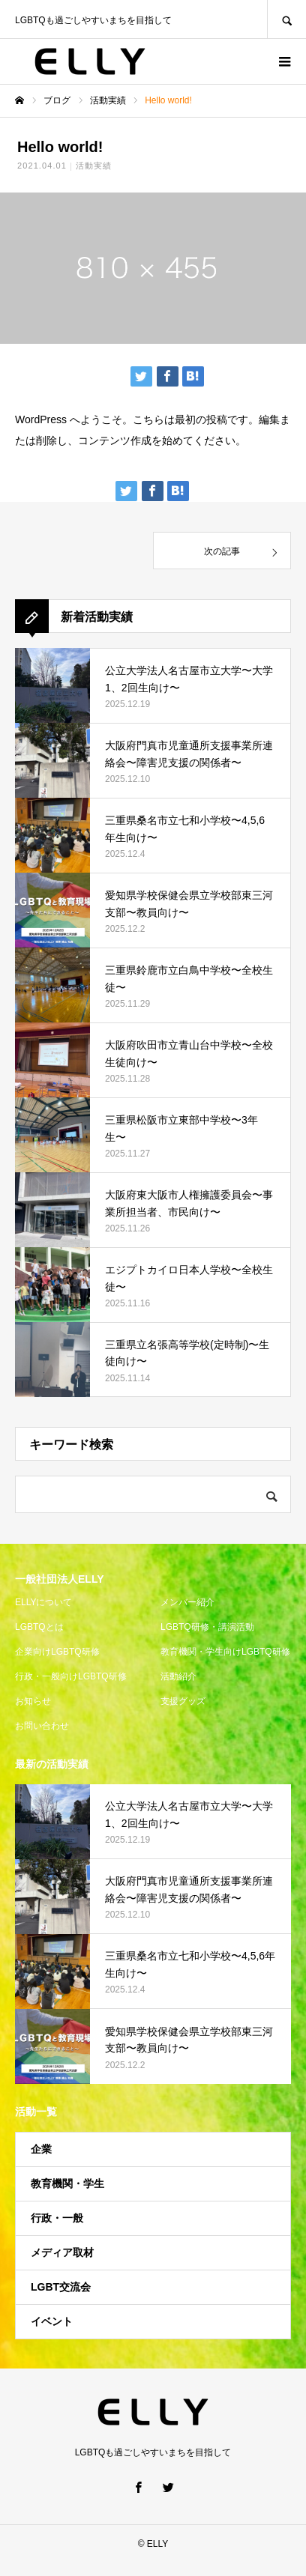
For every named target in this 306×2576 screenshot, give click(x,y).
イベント (52, 2321)
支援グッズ (183, 1701)
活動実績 (94, 165)
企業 (41, 2149)
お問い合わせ (42, 1726)
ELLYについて (43, 1602)
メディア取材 (62, 2252)
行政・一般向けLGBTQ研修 (71, 1676)
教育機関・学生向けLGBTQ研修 (225, 1651)
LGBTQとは (39, 1627)
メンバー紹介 (187, 1602)
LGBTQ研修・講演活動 (207, 1627)
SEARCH (286, 19)
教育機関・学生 (67, 2183)
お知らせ (33, 1701)
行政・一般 (57, 2218)
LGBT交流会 (61, 2287)
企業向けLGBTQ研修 (57, 1651)
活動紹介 (178, 1676)
